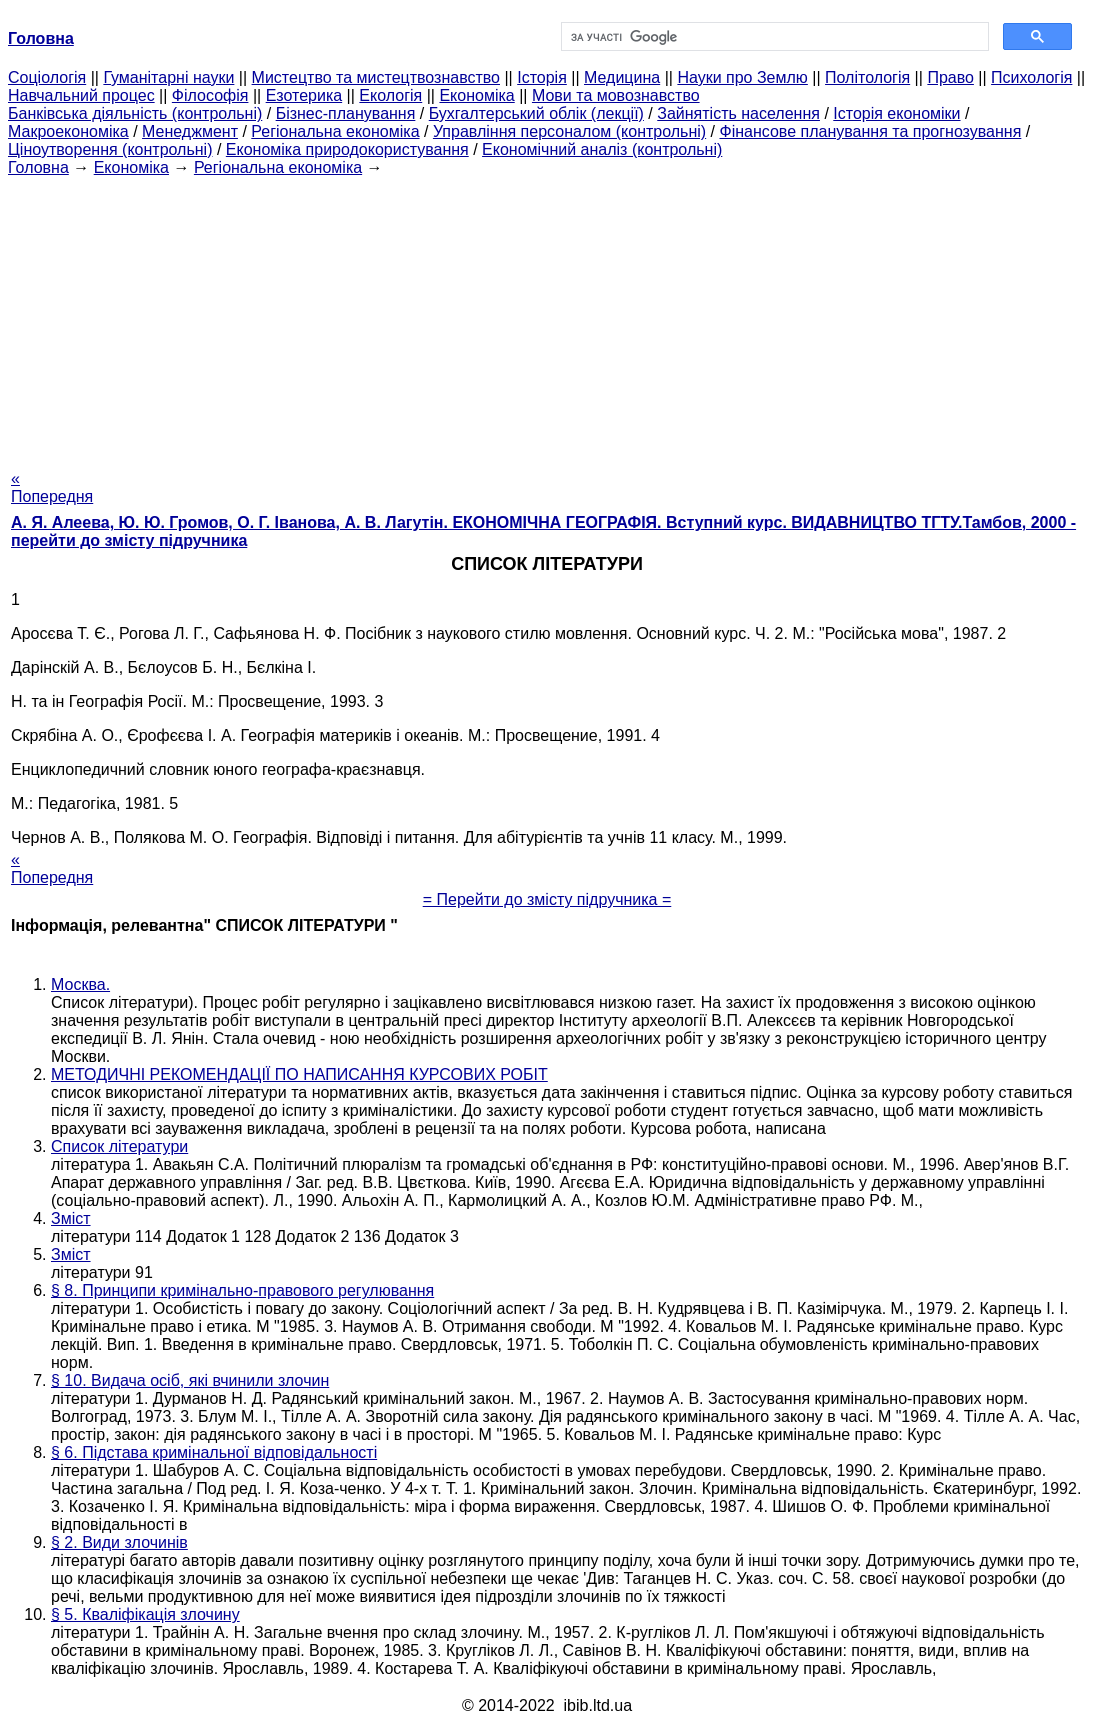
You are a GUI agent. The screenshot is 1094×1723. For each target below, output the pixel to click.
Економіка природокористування (347, 149)
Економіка (476, 95)
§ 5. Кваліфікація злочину (145, 1614)
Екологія (390, 95)
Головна (38, 167)
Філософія (210, 95)
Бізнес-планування (346, 113)
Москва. (80, 984)
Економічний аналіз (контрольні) (602, 149)
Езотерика (304, 95)
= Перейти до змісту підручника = (547, 899)
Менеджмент (190, 131)
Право (950, 77)
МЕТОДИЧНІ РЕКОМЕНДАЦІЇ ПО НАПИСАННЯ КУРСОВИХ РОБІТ (299, 1074)
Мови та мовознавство (616, 95)
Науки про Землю (742, 77)
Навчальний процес (81, 95)
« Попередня (52, 487)
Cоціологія (47, 77)
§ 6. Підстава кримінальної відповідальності (214, 1452)
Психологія (1031, 77)
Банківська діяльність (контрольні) (135, 113)
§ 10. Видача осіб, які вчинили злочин (190, 1380)
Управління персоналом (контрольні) (569, 131)
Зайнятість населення (738, 113)
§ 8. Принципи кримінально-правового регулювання (242, 1290)
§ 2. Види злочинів (119, 1542)
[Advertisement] (547, 317)
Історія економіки (896, 113)
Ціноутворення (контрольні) (110, 149)
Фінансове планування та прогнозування (871, 131)
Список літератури (119, 1146)
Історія (542, 77)
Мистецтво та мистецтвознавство (376, 77)
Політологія (867, 77)
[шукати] (773, 37)
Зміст (71, 1218)
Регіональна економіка (335, 131)
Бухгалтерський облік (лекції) (536, 113)
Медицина (622, 77)
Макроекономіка (68, 131)
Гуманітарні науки (168, 77)
